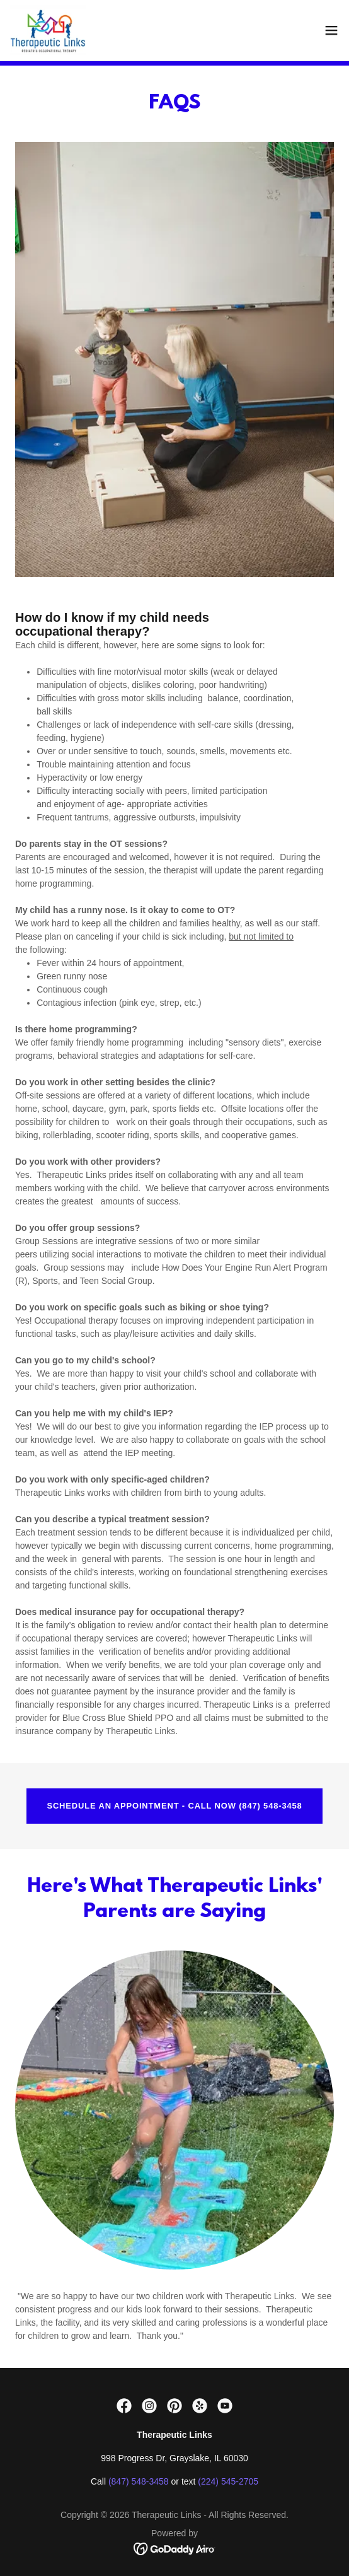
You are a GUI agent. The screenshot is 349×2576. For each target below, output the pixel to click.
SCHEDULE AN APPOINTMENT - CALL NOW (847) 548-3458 (174, 1805)
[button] (331, 30)
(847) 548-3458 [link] (138, 2481)
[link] (48, 30)
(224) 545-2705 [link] (228, 2481)
